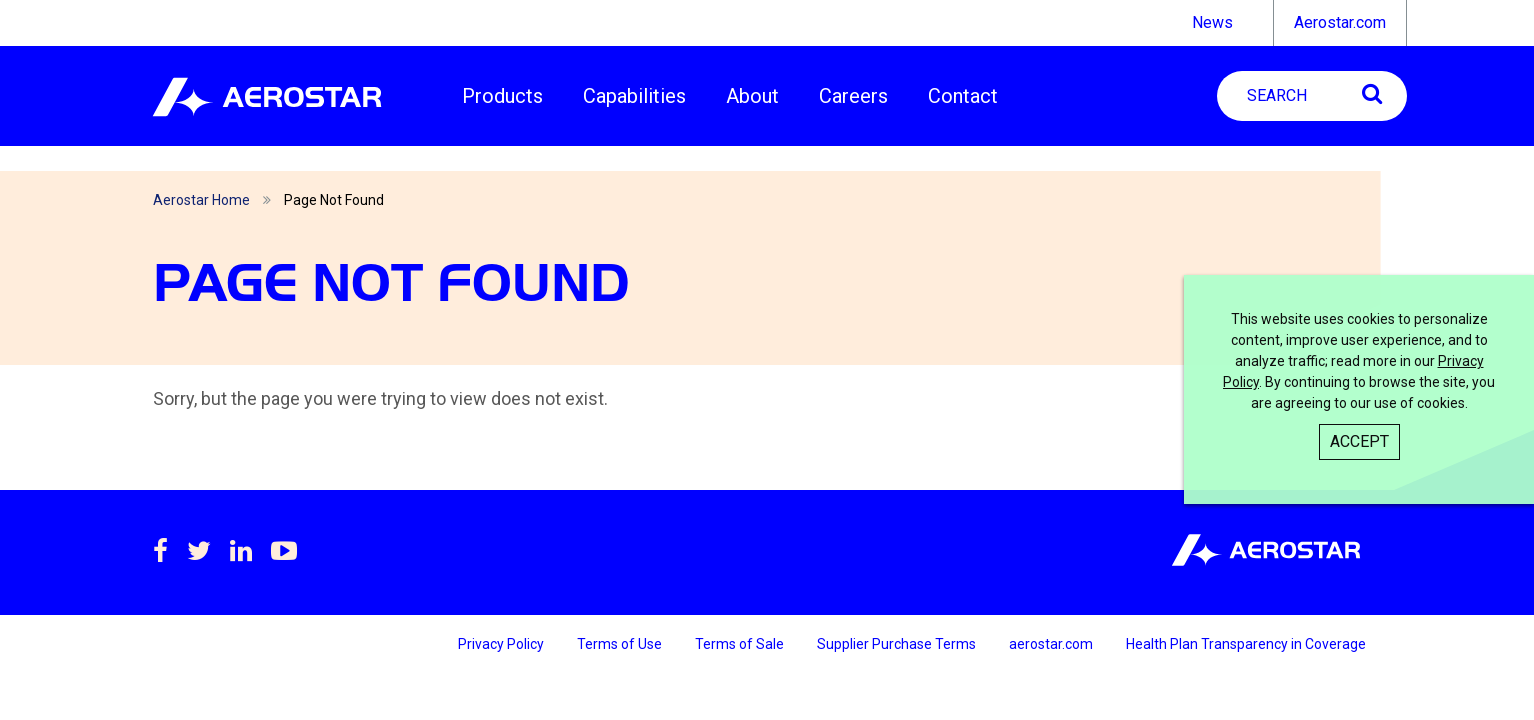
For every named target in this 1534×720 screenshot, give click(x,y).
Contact (963, 96)
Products (502, 96)
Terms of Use (621, 644)
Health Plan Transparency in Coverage (1246, 644)
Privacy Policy (502, 644)
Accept (1359, 441)
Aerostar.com (1340, 22)
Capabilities (634, 96)
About (752, 96)
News (1212, 22)
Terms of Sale (741, 644)
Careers (853, 96)
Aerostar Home (201, 200)
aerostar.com (1052, 644)
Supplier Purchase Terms (898, 644)
